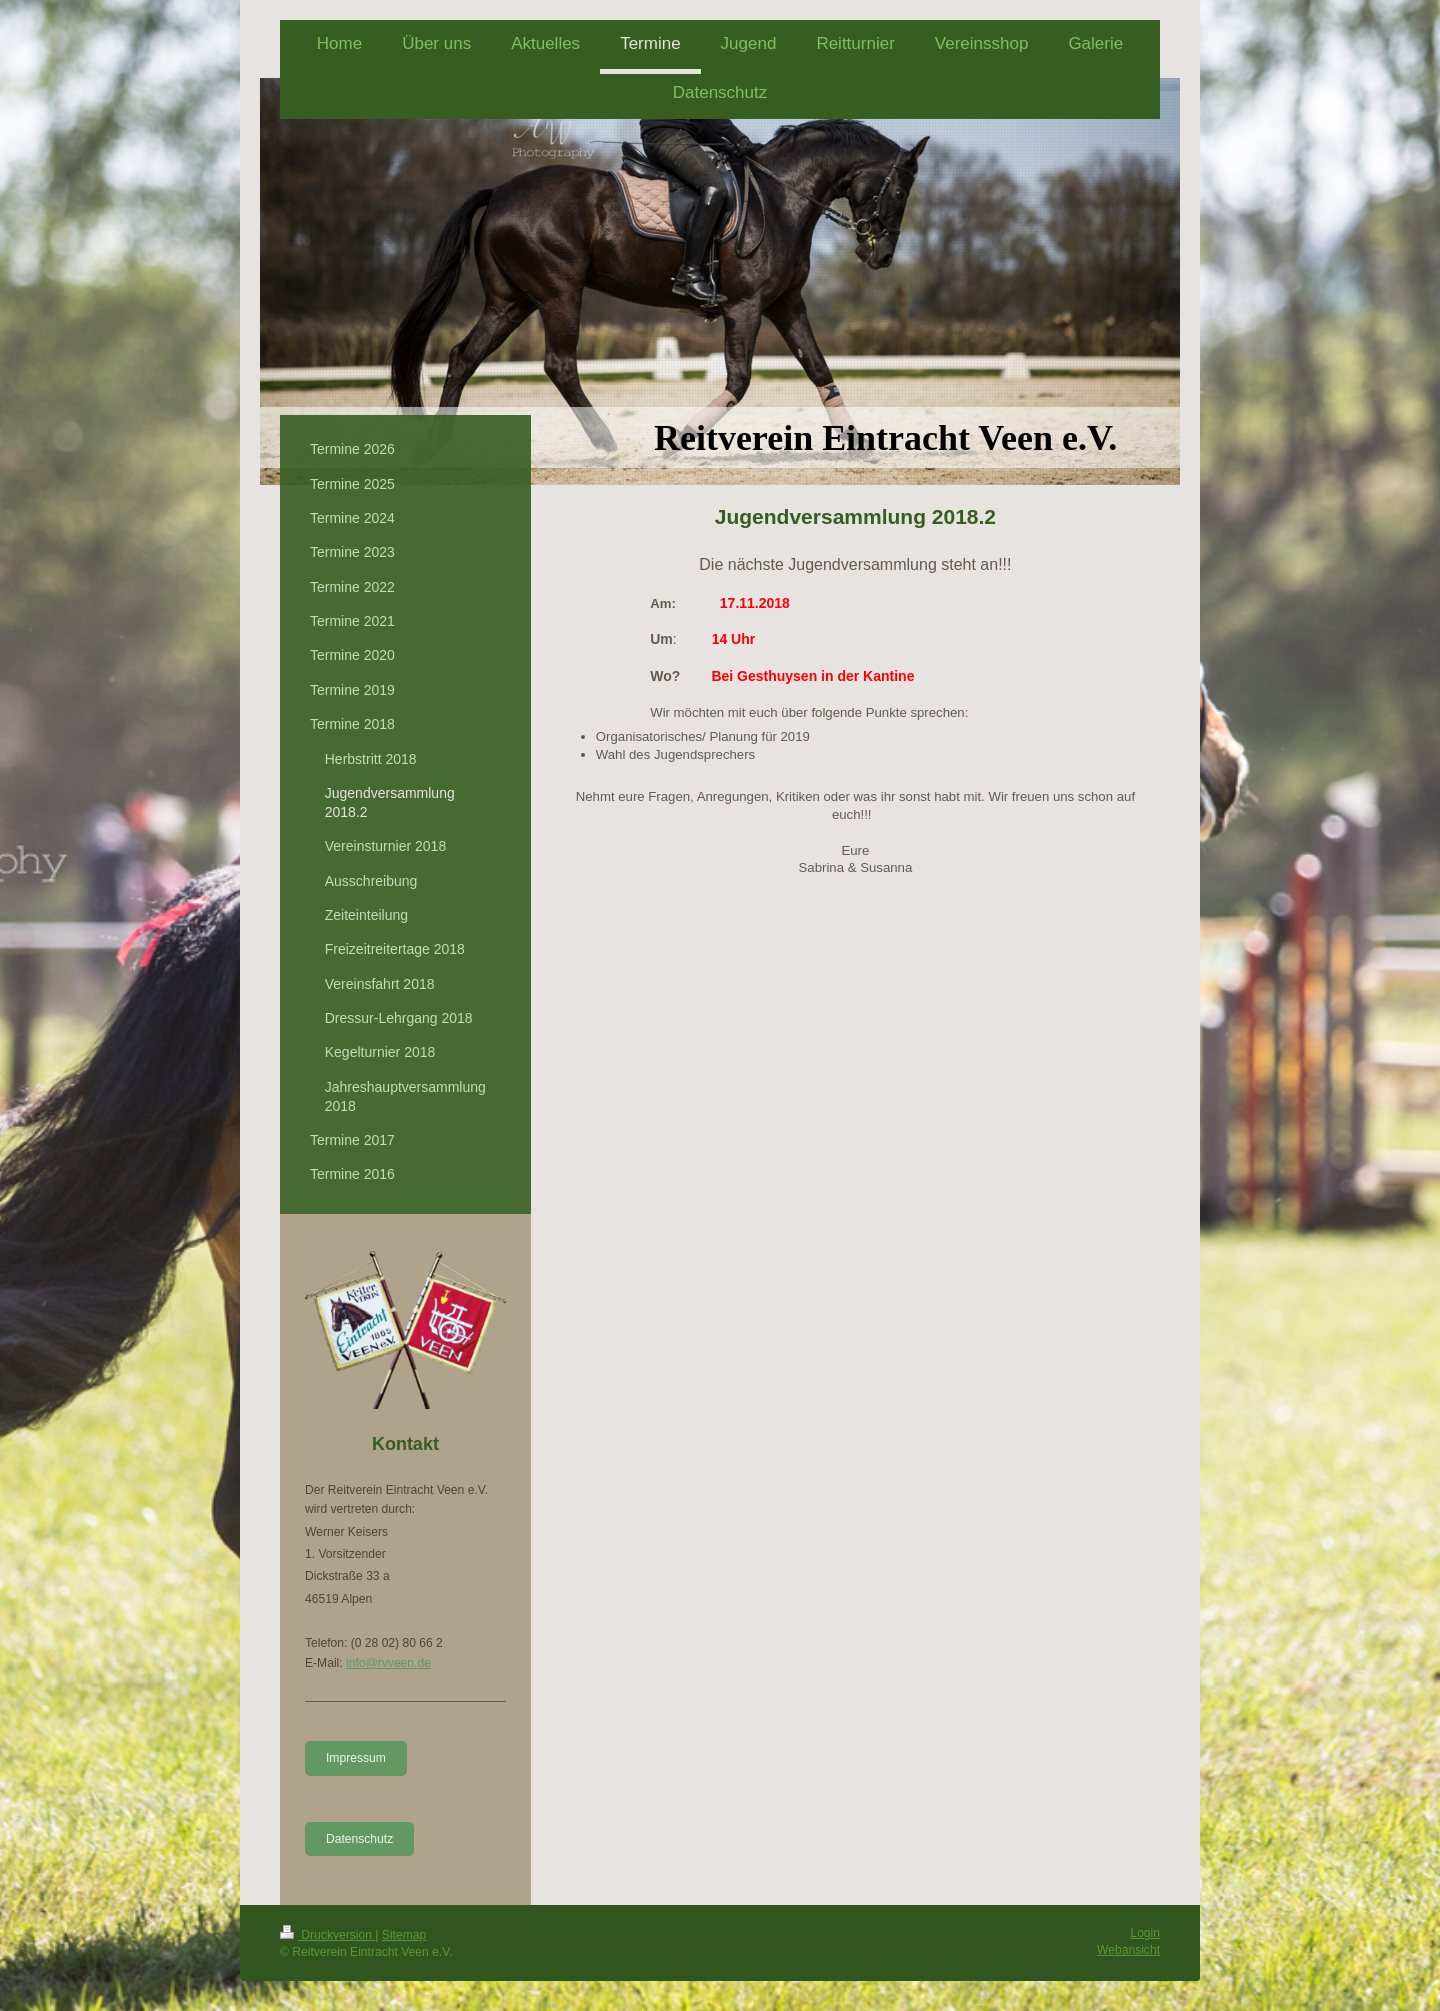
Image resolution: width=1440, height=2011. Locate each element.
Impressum (356, 1758)
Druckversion (327, 1935)
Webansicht (1128, 1950)
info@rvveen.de (388, 1663)
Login (1145, 1933)
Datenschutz (359, 1839)
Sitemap (404, 1935)
